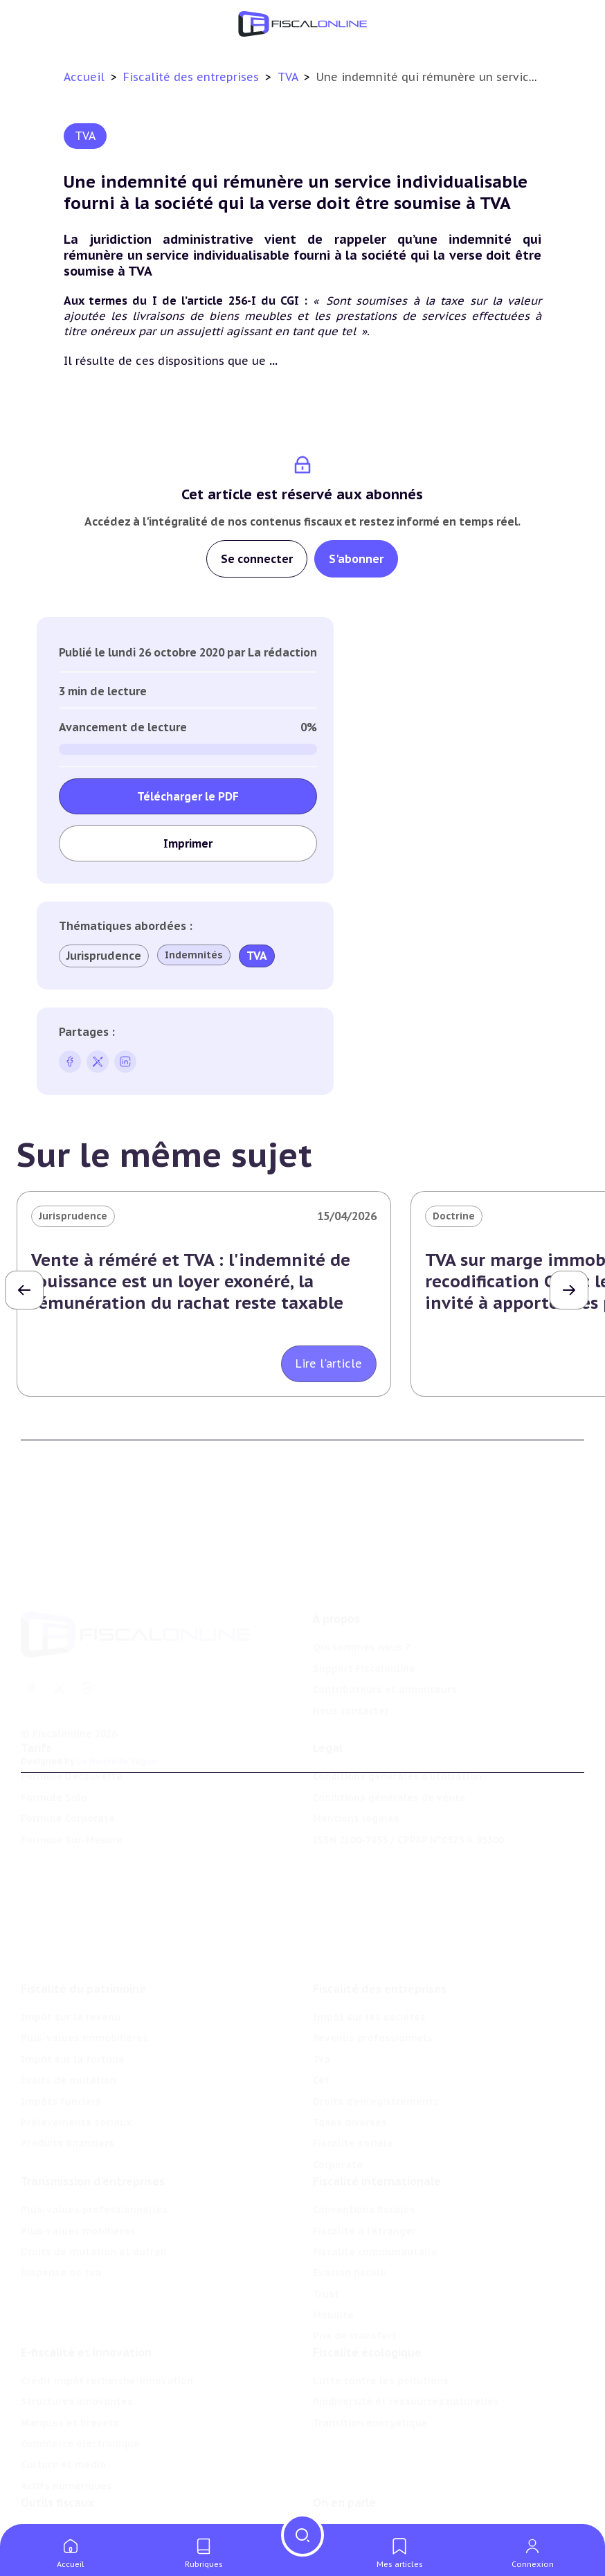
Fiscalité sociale (353, 2079)
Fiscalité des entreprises (192, 77)
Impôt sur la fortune (73, 1994)
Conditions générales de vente (389, 1761)
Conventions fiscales (364, 2151)
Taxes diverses (350, 2057)
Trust (326, 2236)
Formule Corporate (68, 1782)
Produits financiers (67, 2079)
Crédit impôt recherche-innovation (107, 2330)
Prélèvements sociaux (76, 2057)
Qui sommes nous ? (361, 1595)
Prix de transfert (355, 2278)
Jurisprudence (103, 956)
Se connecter (257, 559)
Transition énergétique (370, 2372)
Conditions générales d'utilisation (397, 1741)
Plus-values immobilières (84, 1973)
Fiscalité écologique (367, 2302)
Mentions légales (356, 1782)
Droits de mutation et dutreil (94, 2194)
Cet (321, 2015)
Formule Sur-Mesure (72, 1804)
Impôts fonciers (61, 2036)
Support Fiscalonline (364, 1615)
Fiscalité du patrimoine (83, 1924)
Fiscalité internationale (377, 2123)
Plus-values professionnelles (94, 2151)
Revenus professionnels (373, 1973)
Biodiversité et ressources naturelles (406, 2351)
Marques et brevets (70, 2372)
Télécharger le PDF (188, 796)
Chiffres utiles (57, 2487)
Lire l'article (329, 1363)
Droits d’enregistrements (376, 2036)
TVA (289, 77)
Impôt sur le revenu (70, 1952)
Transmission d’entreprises (93, 2123)
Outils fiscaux (57, 2459)
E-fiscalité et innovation (86, 2302)
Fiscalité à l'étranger (364, 2173)
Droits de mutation (68, 2015)
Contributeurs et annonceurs (385, 1637)
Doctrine (454, 1216)
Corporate (338, 2099)
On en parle (344, 2459)
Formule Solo (54, 1761)
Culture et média (63, 2414)
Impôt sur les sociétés (369, 1952)
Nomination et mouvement (381, 2487)
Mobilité (333, 2257)
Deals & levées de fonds (374, 2509)
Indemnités (194, 955)
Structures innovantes (77, 2351)
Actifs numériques (66, 2435)
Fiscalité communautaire (375, 2194)
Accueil (84, 77)
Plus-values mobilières (78, 2173)
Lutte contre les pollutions (381, 2330)
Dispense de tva (61, 2214)
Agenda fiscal (54, 2509)
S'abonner (356, 559)
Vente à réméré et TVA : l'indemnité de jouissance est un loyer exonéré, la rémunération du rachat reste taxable (190, 1281)
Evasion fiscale (349, 2214)
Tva (321, 1994)
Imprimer (188, 843)
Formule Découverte (72, 1741)
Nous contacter (351, 1658)
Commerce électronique (80, 2393)
